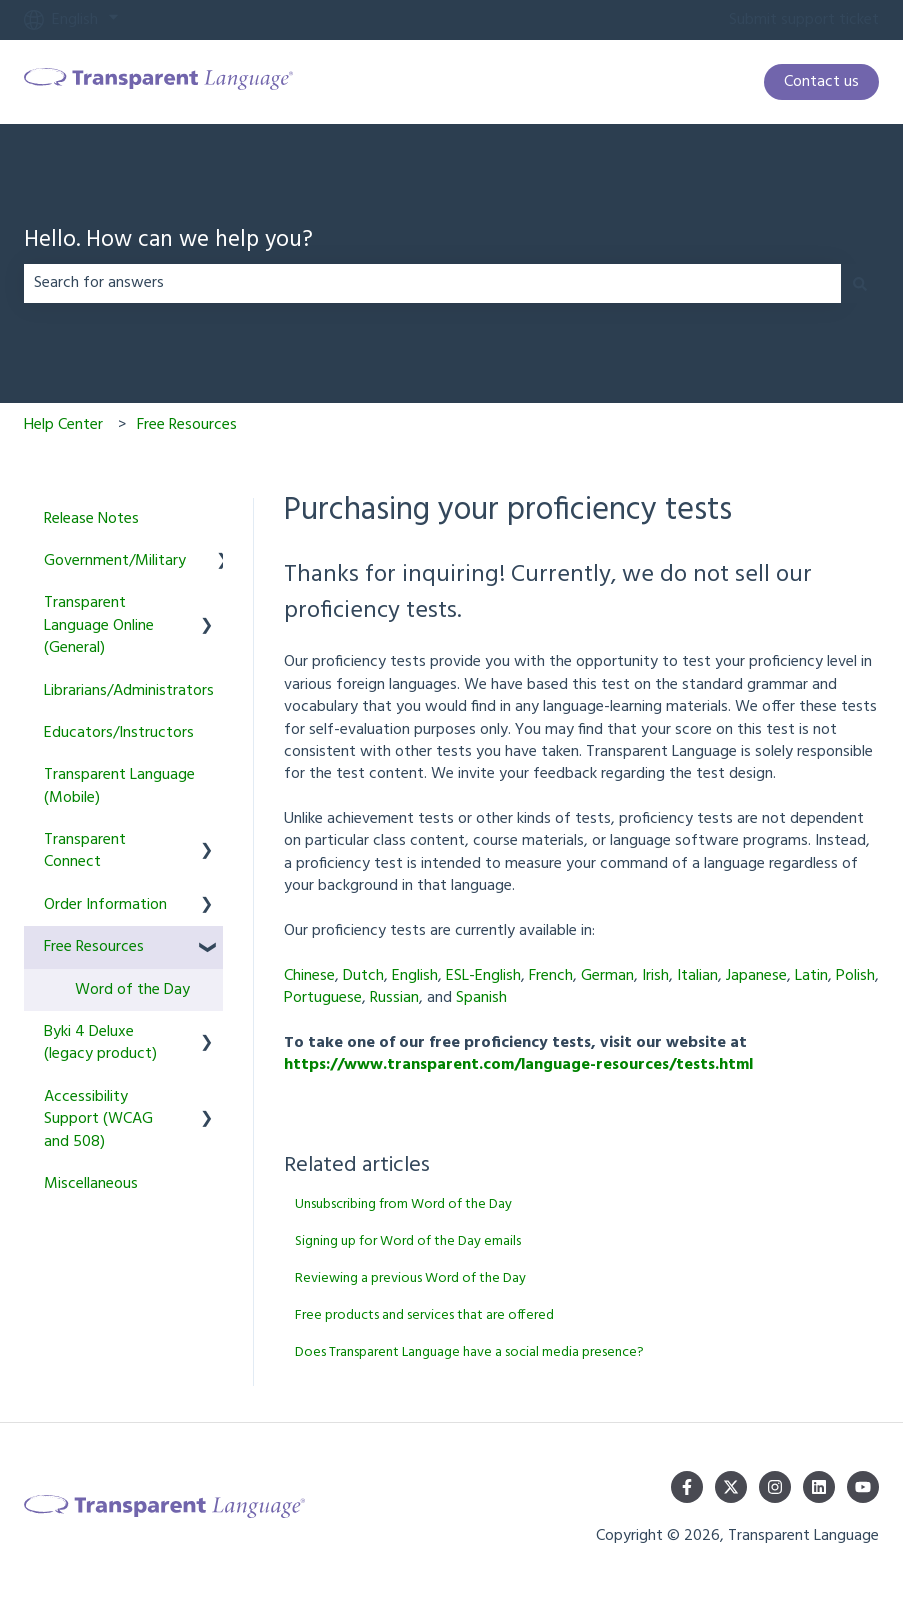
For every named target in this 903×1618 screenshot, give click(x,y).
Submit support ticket (804, 20)
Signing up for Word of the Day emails (408, 1241)
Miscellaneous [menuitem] (91, 1184)
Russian (394, 998)
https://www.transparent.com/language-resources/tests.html (518, 1065)
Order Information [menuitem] (105, 905)
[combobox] (432, 283)
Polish (855, 976)
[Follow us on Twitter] (731, 1487)
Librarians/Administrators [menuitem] (129, 691)
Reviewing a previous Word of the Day (410, 1278)
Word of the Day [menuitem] (132, 990)
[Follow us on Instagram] (775, 1487)
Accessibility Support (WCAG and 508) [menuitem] (98, 1119)
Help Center (63, 425)
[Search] (860, 283)
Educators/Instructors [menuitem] (119, 733)
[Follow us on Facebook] (687, 1487)
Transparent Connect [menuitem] (85, 851)
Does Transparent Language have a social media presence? (469, 1352)
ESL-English (483, 976)
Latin (811, 976)
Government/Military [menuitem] (115, 561)
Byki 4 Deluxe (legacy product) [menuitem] (100, 1043)
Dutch (363, 976)
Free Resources (187, 425)
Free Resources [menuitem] (94, 947)
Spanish (481, 998)
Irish (655, 976)
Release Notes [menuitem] (91, 519)
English (415, 976)
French (551, 976)
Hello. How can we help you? (168, 241)
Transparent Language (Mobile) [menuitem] (119, 786)
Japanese (756, 976)
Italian (697, 976)
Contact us (821, 82)
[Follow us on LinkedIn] (819, 1487)
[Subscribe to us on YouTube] (863, 1487)
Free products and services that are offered (424, 1315)
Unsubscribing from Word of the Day (403, 1204)
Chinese (309, 976)
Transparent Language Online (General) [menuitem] (99, 625)
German (607, 976)
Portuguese (323, 998)
